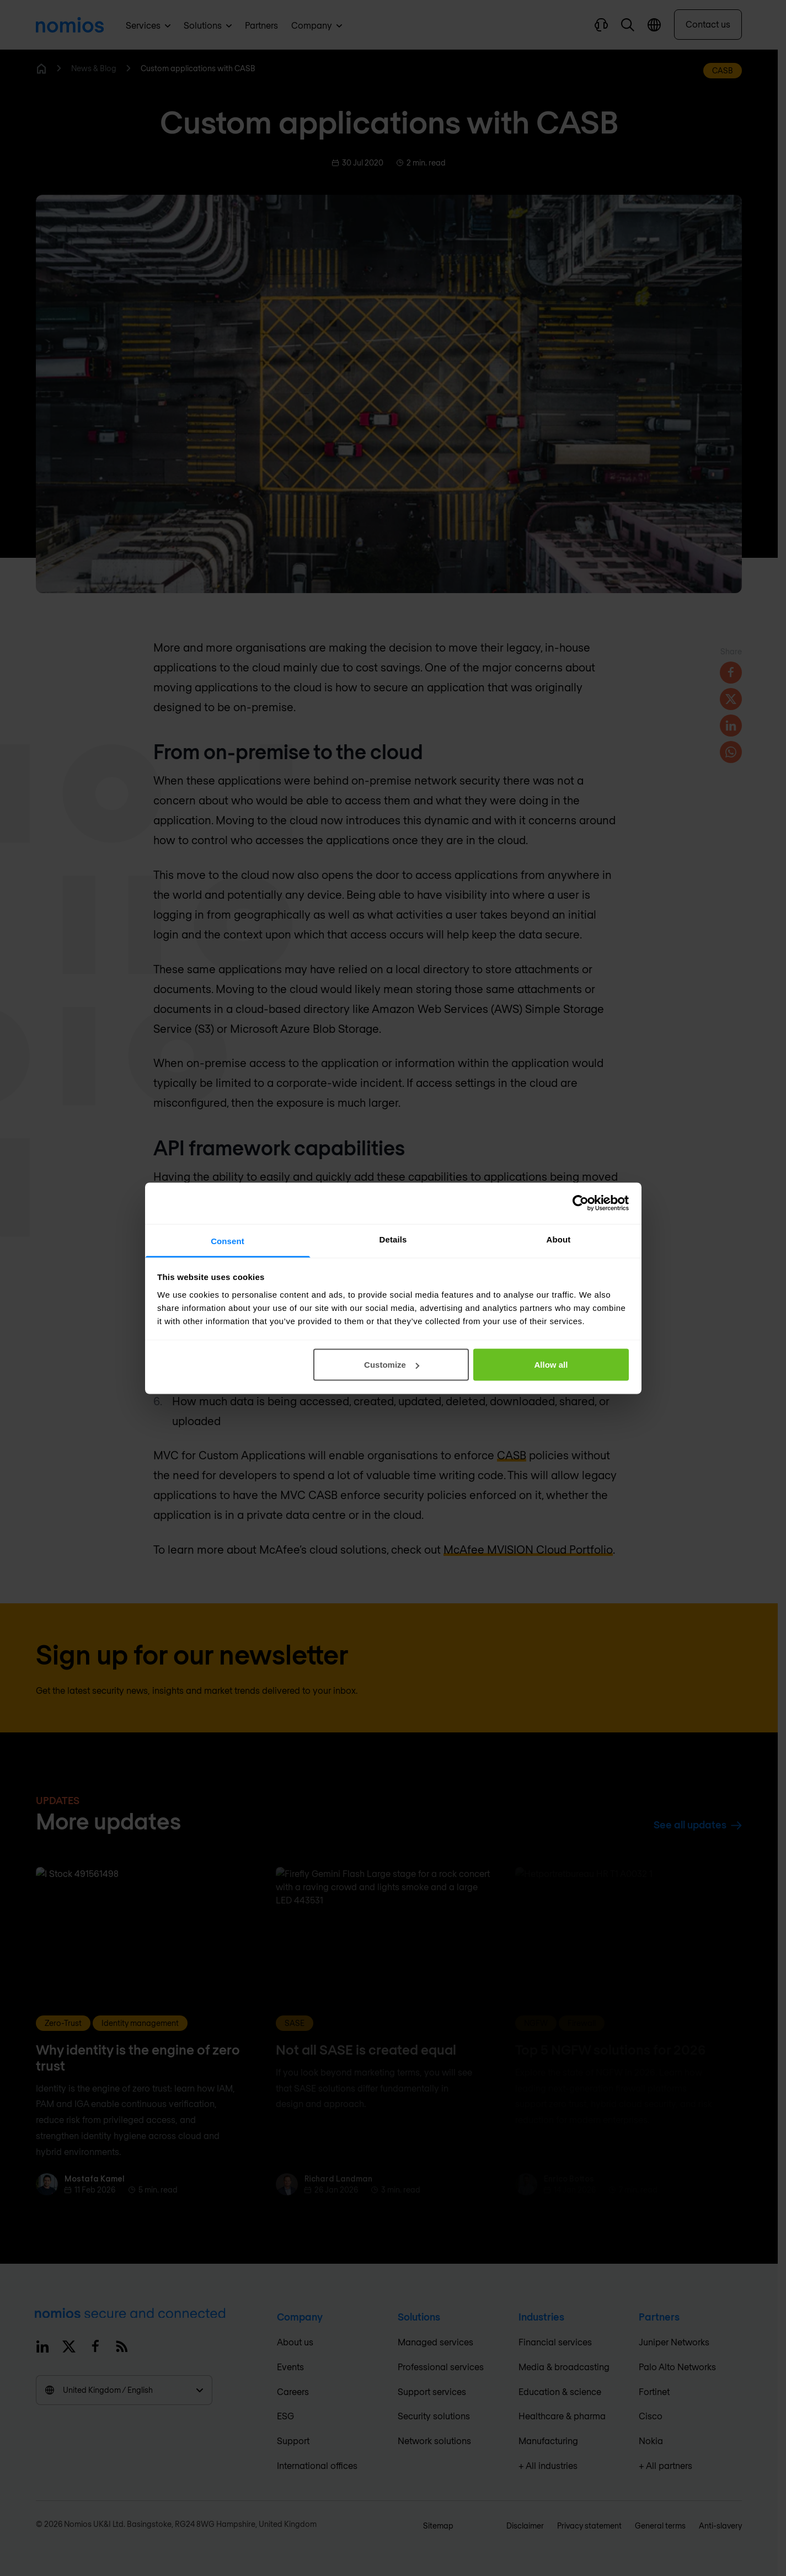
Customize (391, 1364)
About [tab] (559, 1239)
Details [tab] (393, 1239)
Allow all (551, 1364)
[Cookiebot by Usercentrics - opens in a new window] (580, 1203)
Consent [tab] (227, 1240)
